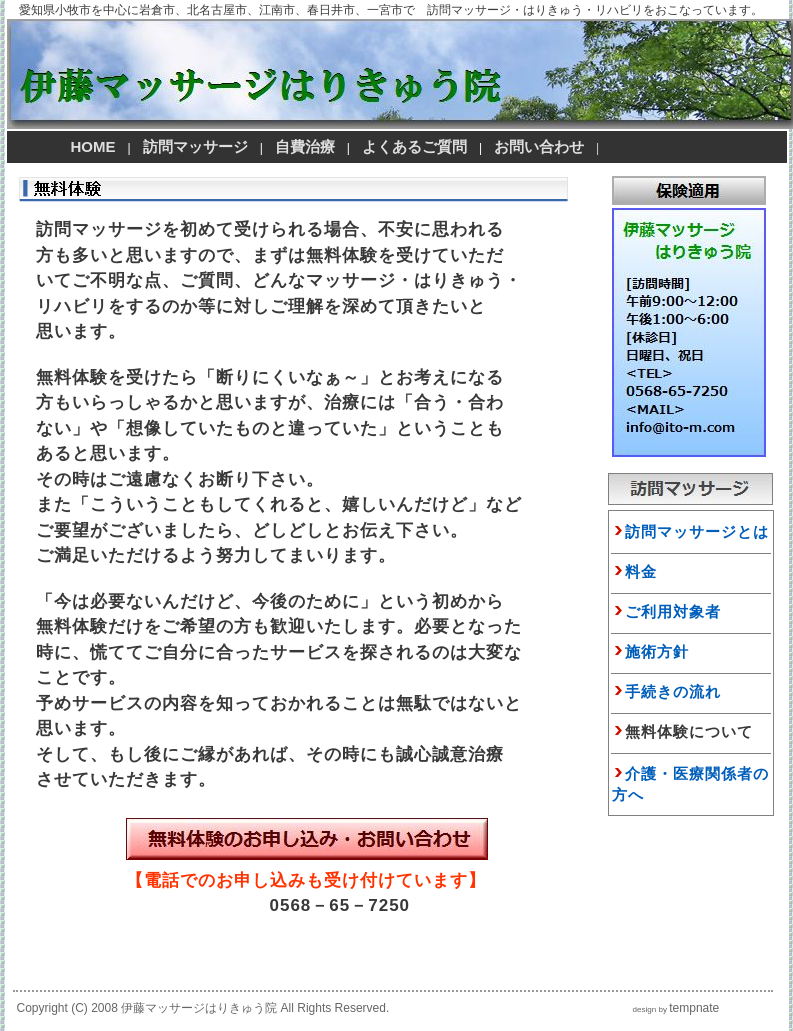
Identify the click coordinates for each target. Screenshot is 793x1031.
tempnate (694, 1008)
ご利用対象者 (673, 611)
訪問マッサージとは (690, 531)
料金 (641, 571)
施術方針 (657, 651)
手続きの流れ (673, 691)
